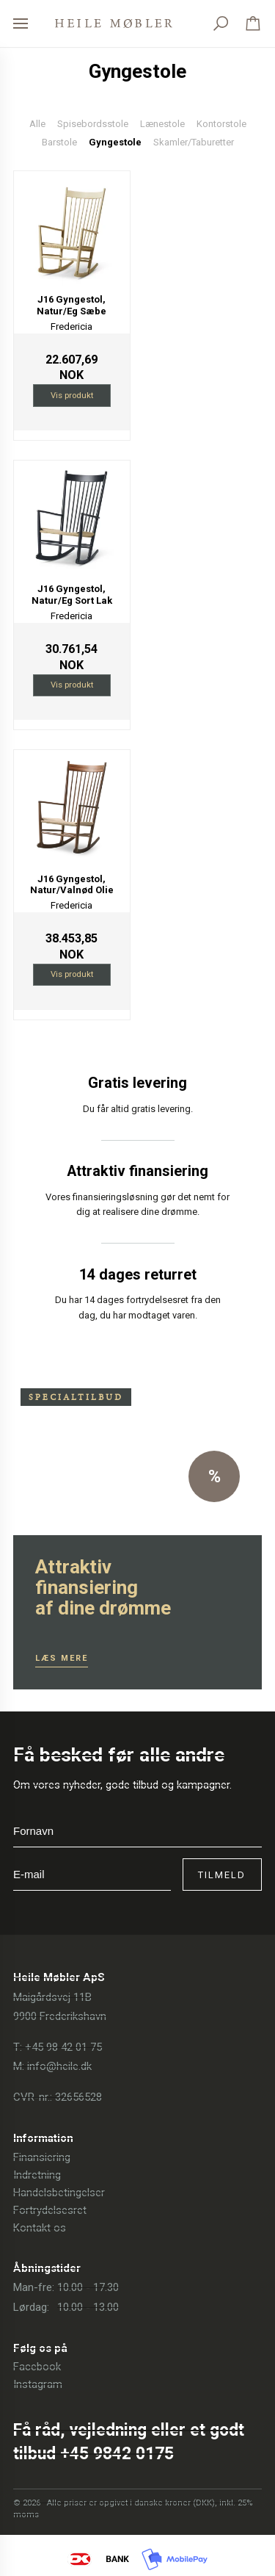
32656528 (78, 2097)
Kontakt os (39, 2227)
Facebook (37, 2366)
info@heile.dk (59, 2066)
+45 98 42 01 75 (63, 2047)
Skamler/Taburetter (193, 142)
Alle (37, 123)
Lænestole (162, 123)
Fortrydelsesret (50, 2210)
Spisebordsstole (92, 123)
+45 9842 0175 (117, 2454)
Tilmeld (222, 1874)
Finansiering (41, 2157)
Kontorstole (221, 123)
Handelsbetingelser (59, 2192)
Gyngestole (115, 142)
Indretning (37, 2175)
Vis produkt (72, 395)
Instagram (37, 2384)
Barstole (59, 142)
